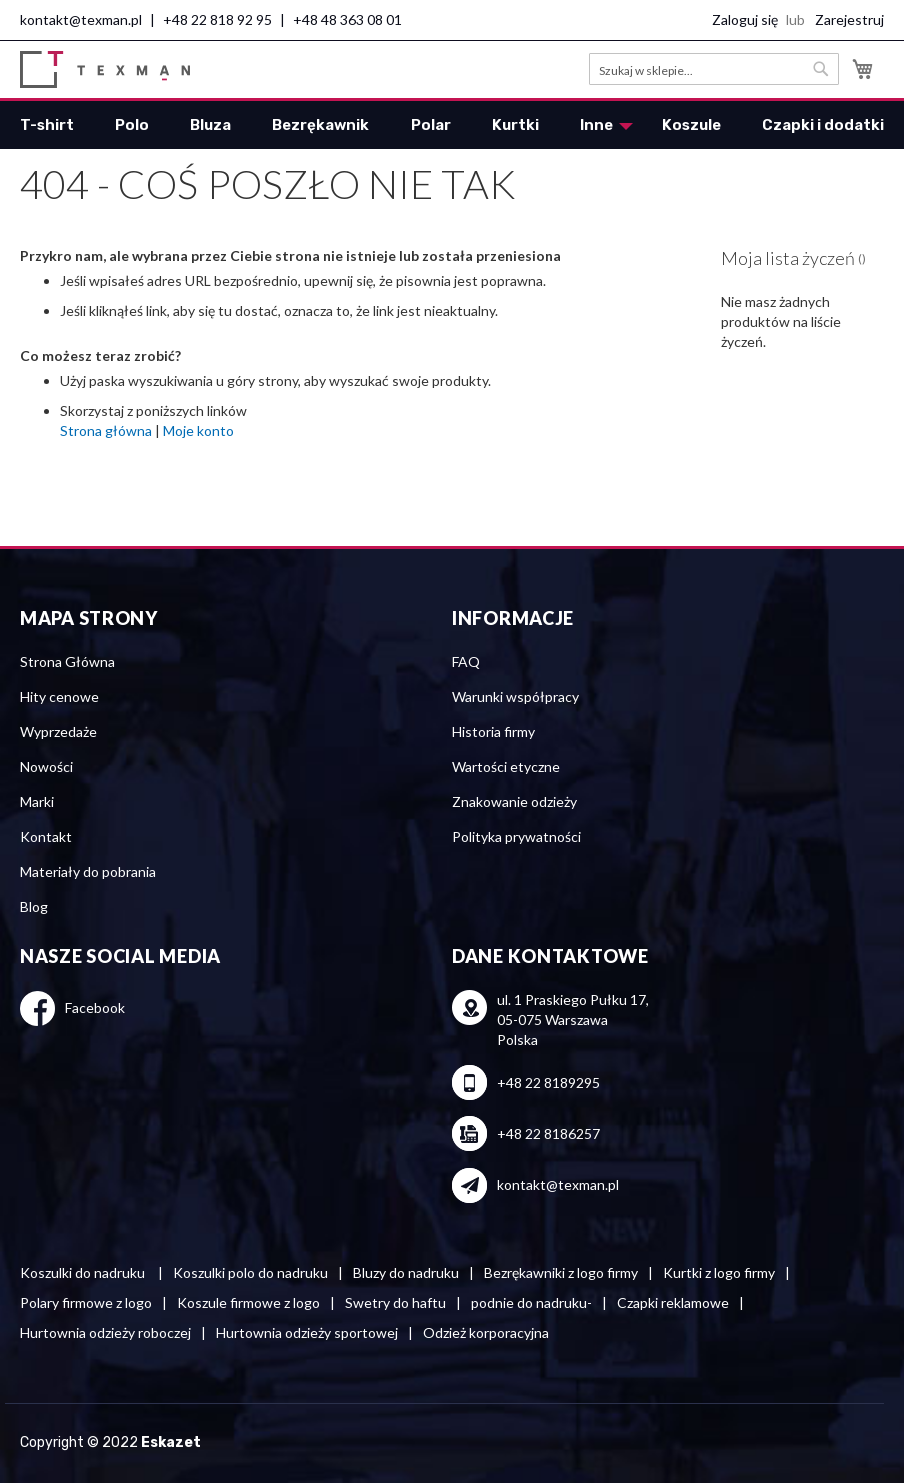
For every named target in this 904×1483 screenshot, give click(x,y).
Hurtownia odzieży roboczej (105, 1332)
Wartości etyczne (506, 766)
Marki (37, 801)
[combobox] (714, 69)
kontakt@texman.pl (81, 19)
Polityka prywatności (516, 836)
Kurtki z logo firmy (719, 1272)
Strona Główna (67, 661)
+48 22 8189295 (548, 1082)
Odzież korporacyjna (486, 1332)
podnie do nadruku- (531, 1302)
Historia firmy (493, 731)
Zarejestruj (849, 19)
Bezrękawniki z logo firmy (561, 1272)
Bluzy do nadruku (406, 1272)
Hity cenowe (59, 696)
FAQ (466, 661)
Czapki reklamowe (673, 1302)
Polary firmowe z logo (86, 1302)
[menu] (452, 125)
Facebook (95, 1007)
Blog (34, 906)
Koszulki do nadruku (84, 1272)
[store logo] (105, 69)
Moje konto (198, 430)
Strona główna (106, 430)
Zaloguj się (745, 19)
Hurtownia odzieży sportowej (307, 1332)
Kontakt (46, 836)
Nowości (46, 766)
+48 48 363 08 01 (347, 19)
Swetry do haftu (395, 1302)
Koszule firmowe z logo (248, 1302)
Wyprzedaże (58, 731)
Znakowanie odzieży (514, 801)
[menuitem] (47, 125)
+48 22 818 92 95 (217, 19)
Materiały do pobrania (88, 871)
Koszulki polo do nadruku (250, 1272)
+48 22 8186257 (548, 1133)
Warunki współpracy (515, 696)
